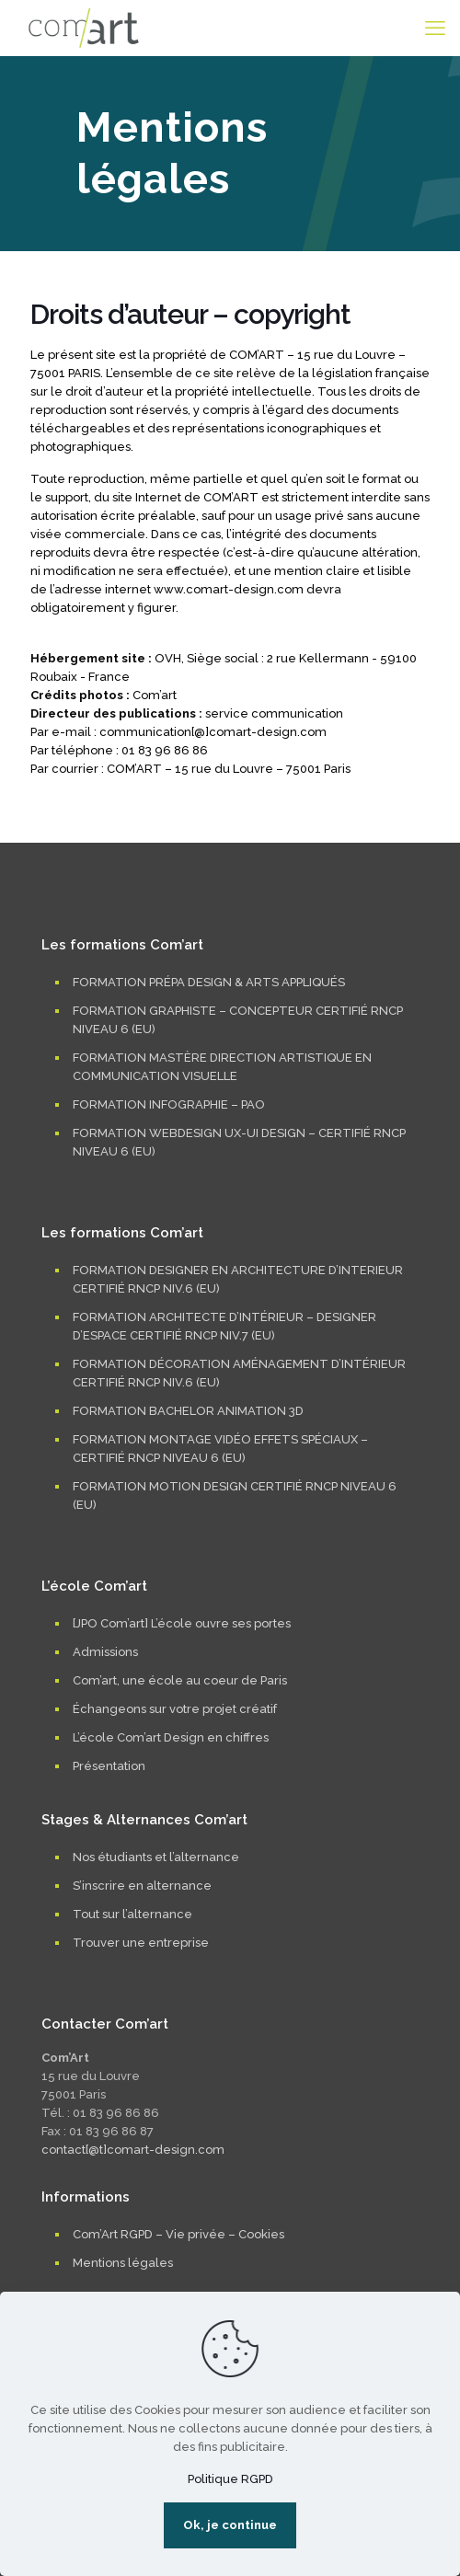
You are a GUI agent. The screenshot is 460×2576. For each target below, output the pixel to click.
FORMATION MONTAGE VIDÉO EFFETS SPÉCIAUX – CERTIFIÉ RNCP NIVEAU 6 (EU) (220, 1448)
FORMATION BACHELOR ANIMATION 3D (188, 1411)
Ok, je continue (230, 2525)
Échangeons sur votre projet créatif (175, 1709)
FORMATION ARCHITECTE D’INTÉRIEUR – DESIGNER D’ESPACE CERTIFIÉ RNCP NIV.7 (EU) (224, 1326)
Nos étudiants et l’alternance (156, 1857)
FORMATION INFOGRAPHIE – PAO (169, 1104)
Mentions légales (123, 2263)
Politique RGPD (230, 2479)
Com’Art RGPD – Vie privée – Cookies (178, 2234)
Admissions (105, 1652)
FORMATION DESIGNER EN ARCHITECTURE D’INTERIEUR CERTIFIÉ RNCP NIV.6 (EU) (238, 1279)
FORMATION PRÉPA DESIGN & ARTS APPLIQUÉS (209, 982)
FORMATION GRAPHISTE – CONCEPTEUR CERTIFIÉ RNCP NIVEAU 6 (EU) (238, 1020)
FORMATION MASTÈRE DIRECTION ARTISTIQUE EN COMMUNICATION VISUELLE (222, 1067)
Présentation (109, 1766)
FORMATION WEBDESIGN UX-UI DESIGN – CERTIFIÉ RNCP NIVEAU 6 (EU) (239, 1142)
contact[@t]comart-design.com (132, 2149)
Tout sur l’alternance (132, 1914)
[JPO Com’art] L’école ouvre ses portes (182, 1623)
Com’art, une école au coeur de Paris (180, 1680)
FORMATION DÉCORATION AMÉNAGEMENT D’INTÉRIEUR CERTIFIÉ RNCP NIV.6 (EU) (239, 1373)
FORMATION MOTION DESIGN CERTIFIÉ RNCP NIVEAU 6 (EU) (235, 1495)
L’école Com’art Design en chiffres (171, 1737)
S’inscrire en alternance (142, 1885)
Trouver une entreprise (141, 1942)
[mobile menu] (435, 27)
